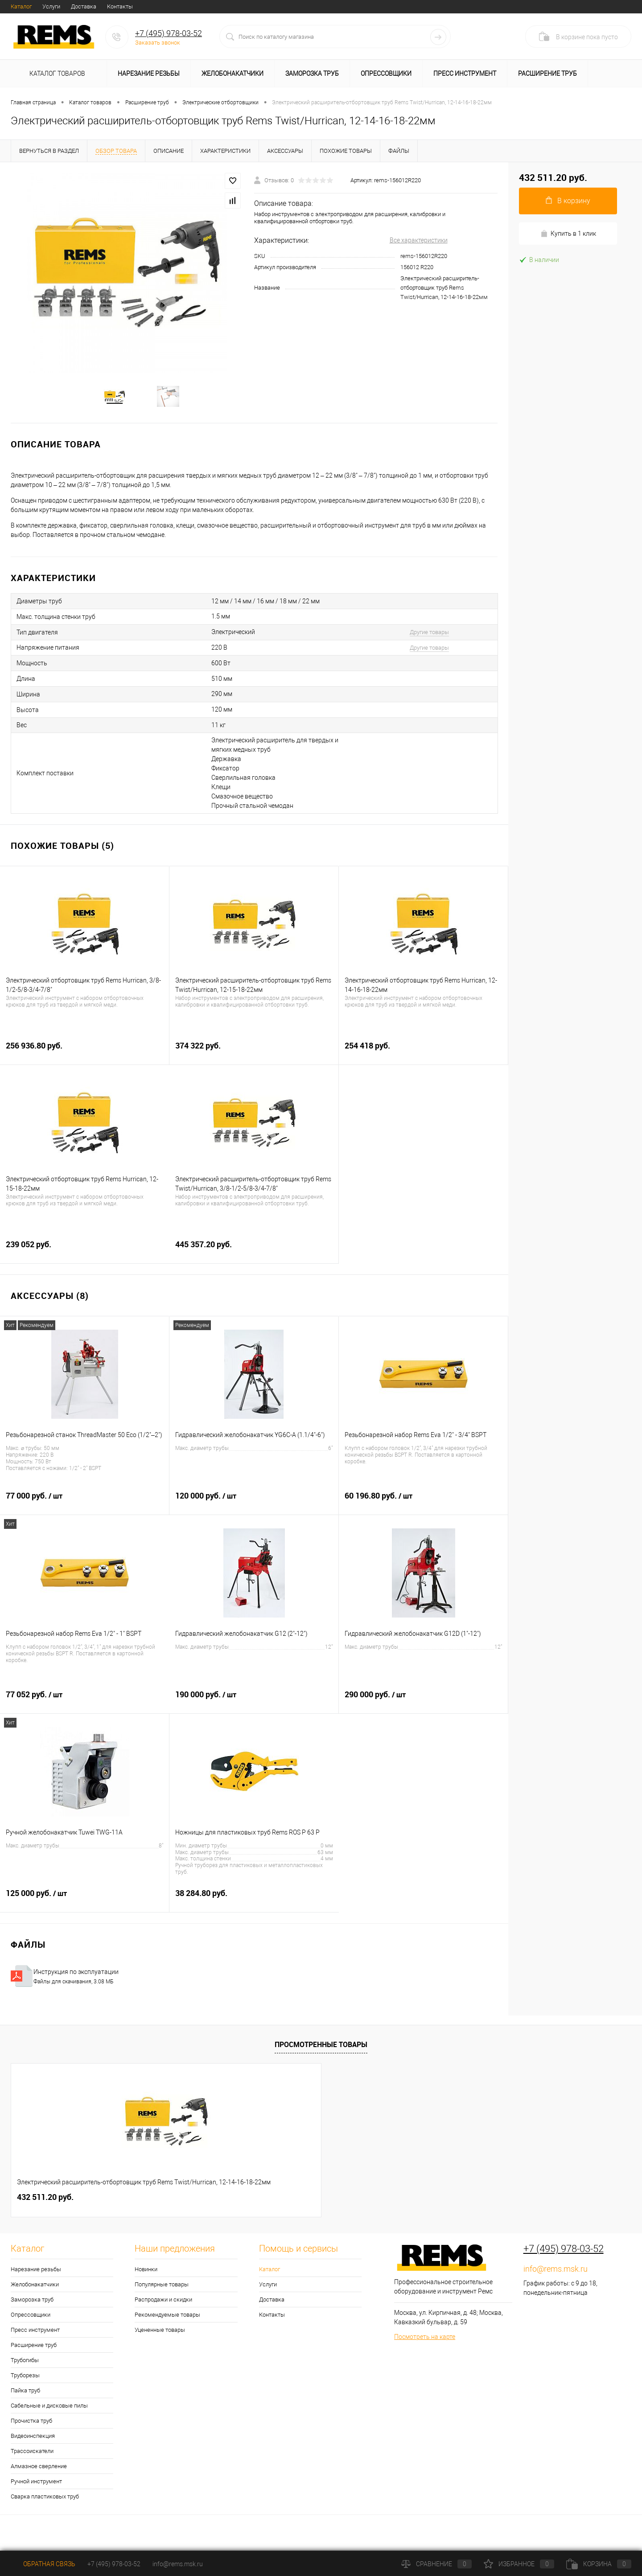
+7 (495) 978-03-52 (168, 33)
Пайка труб (25, 2400)
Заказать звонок (157, 42)
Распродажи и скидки (163, 2309)
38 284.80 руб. (254, 1907)
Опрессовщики (386, 73)
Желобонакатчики (232, 73)
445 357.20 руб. (254, 1259)
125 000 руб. (84, 1908)
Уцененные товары (160, 2339)
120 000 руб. (254, 1510)
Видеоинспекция (33, 2445)
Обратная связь (43, 2564)
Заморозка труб (312, 73)
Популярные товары (162, 2294)
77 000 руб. (84, 1510)
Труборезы (25, 2385)
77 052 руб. (85, 1709)
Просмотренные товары (321, 2054)
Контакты (120, 6)
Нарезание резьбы (149, 73)
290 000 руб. (423, 1709)
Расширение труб (547, 73)
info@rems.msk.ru (555, 2278)
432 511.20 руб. (45, 2207)
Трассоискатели (32, 2460)
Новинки (146, 2279)
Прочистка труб (31, 2430)
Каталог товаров (56, 74)
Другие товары (429, 642)
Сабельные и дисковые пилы (49, 2415)
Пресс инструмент (464, 73)
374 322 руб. (254, 1060)
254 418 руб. (423, 1060)
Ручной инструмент (36, 2491)
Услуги (51, 6)
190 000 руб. (254, 1709)
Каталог (21, 6)
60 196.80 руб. (423, 1510)
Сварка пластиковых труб (45, 2506)
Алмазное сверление (39, 2476)
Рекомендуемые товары (167, 2324)
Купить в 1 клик (568, 234)
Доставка (83, 6)
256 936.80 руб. (84, 1060)
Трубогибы (25, 2370)
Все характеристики (419, 240)
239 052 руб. (85, 1259)
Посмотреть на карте (424, 2346)
